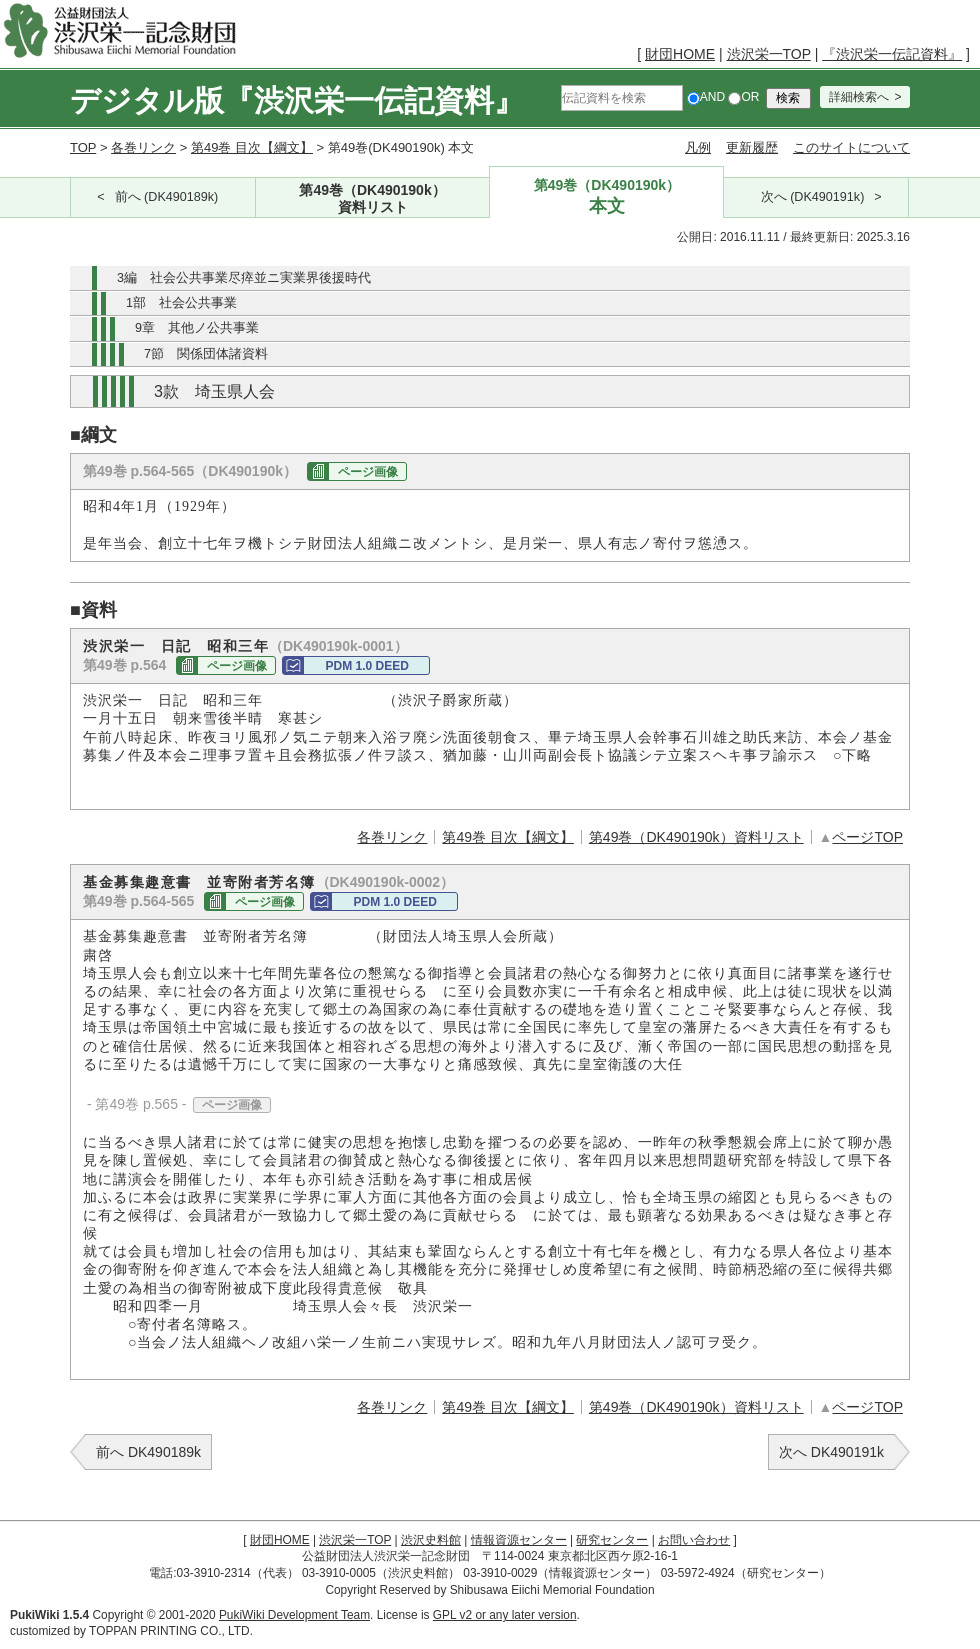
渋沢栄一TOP (769, 54)
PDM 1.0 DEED (366, 666)
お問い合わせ (694, 1540)
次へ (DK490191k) (813, 197)
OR (743, 97)
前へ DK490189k (148, 1452)
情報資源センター (519, 1540)
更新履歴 (752, 147)
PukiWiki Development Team (294, 1615)
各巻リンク (143, 147)
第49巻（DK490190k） (373, 199)
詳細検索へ (859, 97)
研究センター (612, 1540)
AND (706, 97)
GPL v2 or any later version (505, 1615)
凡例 (698, 147)
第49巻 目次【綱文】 (252, 147)
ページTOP (867, 837)
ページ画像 (368, 472)
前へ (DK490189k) (167, 197)
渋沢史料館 (431, 1540)
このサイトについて (851, 147)
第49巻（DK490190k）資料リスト (696, 837)
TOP (83, 147)
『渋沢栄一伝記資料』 (892, 54)
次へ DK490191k (831, 1452)
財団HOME (680, 54)
